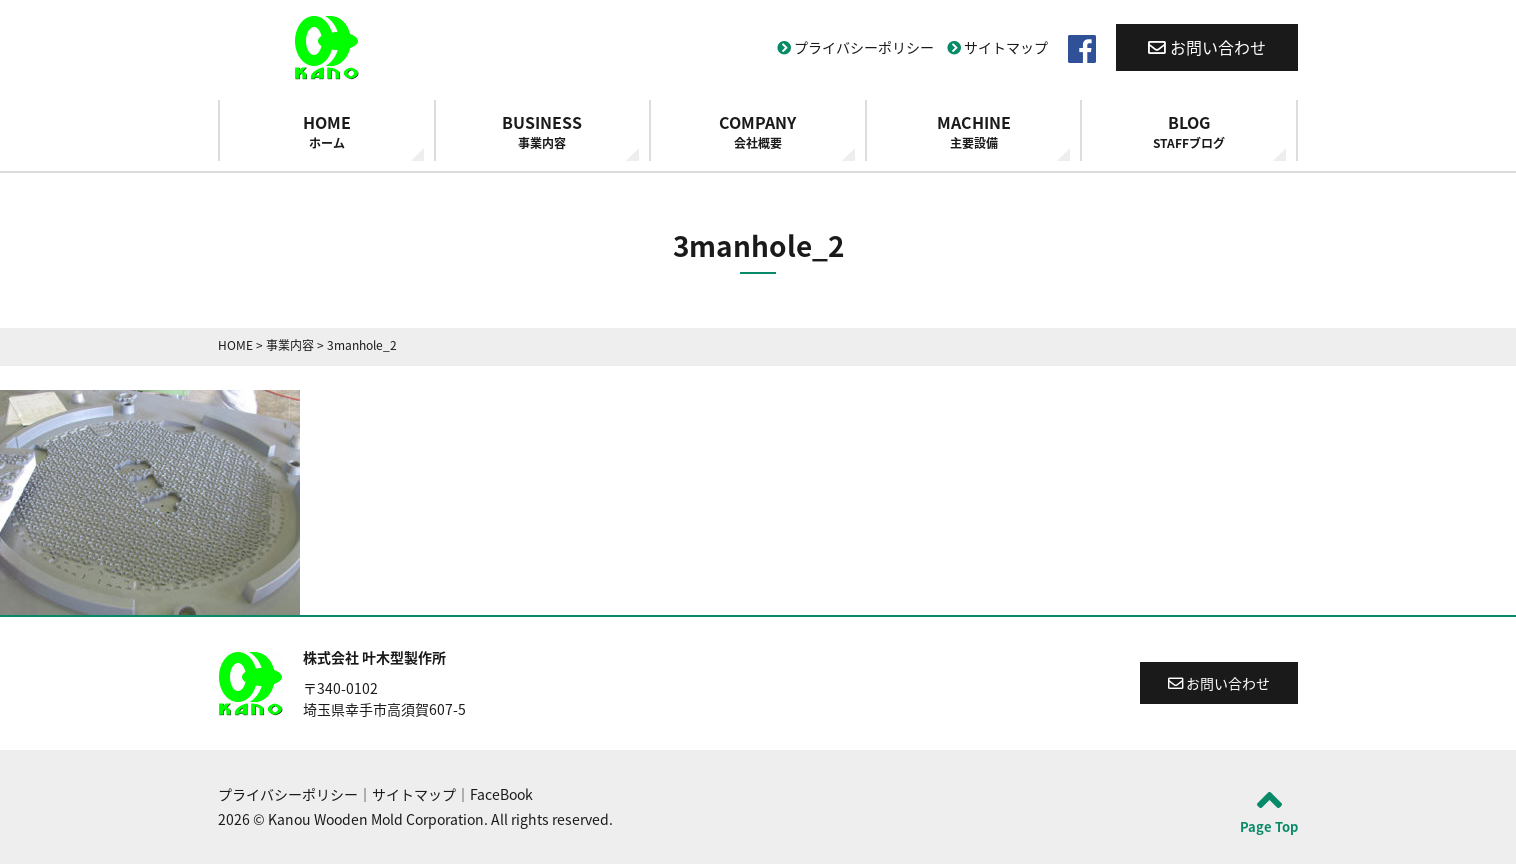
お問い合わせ (1207, 47)
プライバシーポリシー (855, 47)
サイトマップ (997, 47)
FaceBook (501, 794)
